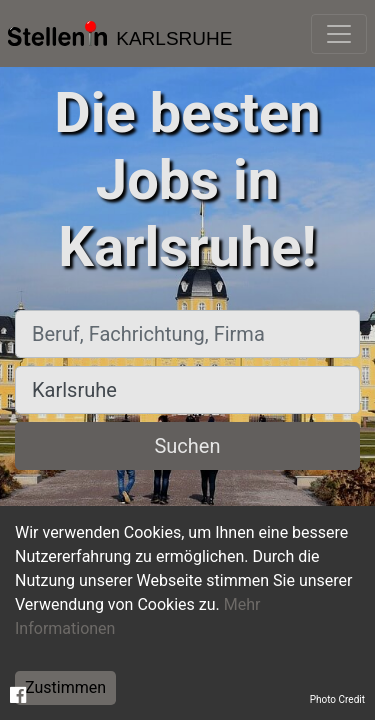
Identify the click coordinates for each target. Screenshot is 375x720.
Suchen (187, 446)
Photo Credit (337, 699)
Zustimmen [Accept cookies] (65, 687)
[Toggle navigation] (339, 34)
